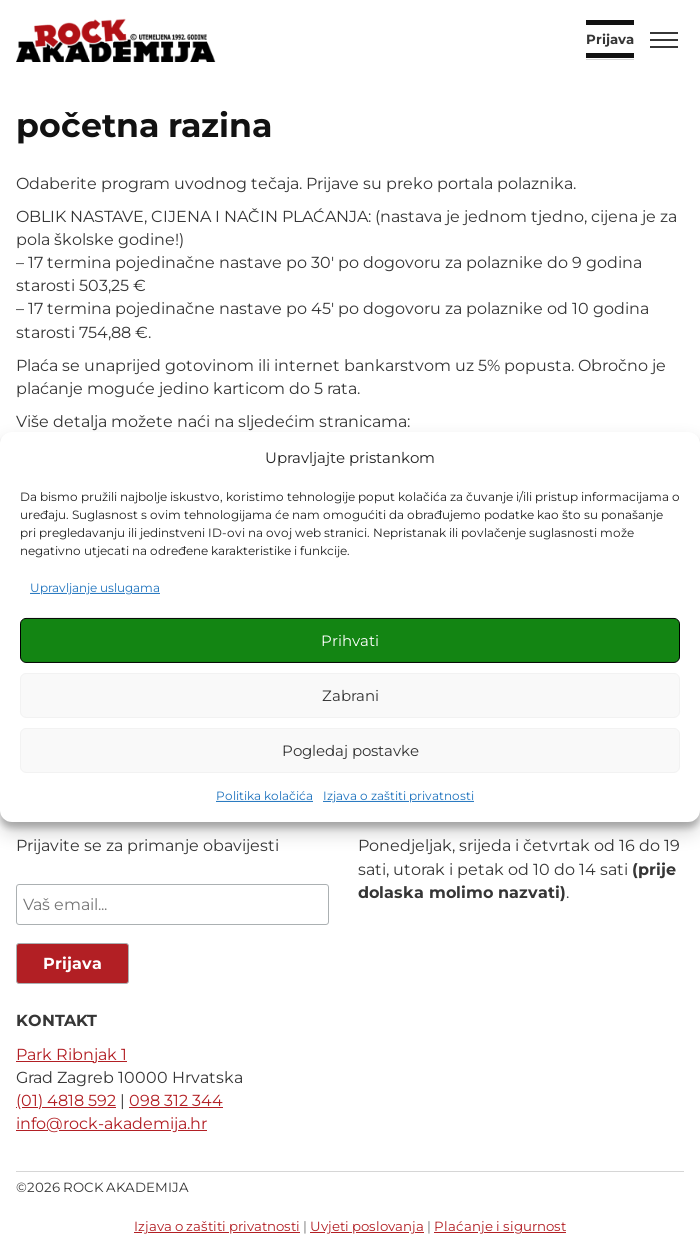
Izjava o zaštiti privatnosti (398, 795)
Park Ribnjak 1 (71, 1054)
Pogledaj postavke (350, 750)
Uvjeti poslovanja (367, 1226)
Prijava (610, 40)
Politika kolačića (264, 795)
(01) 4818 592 (66, 1100)
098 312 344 (176, 1100)
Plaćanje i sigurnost (500, 1226)
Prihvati (350, 640)
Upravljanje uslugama (95, 587)
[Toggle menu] (664, 40)
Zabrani (350, 695)
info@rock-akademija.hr (111, 1123)
